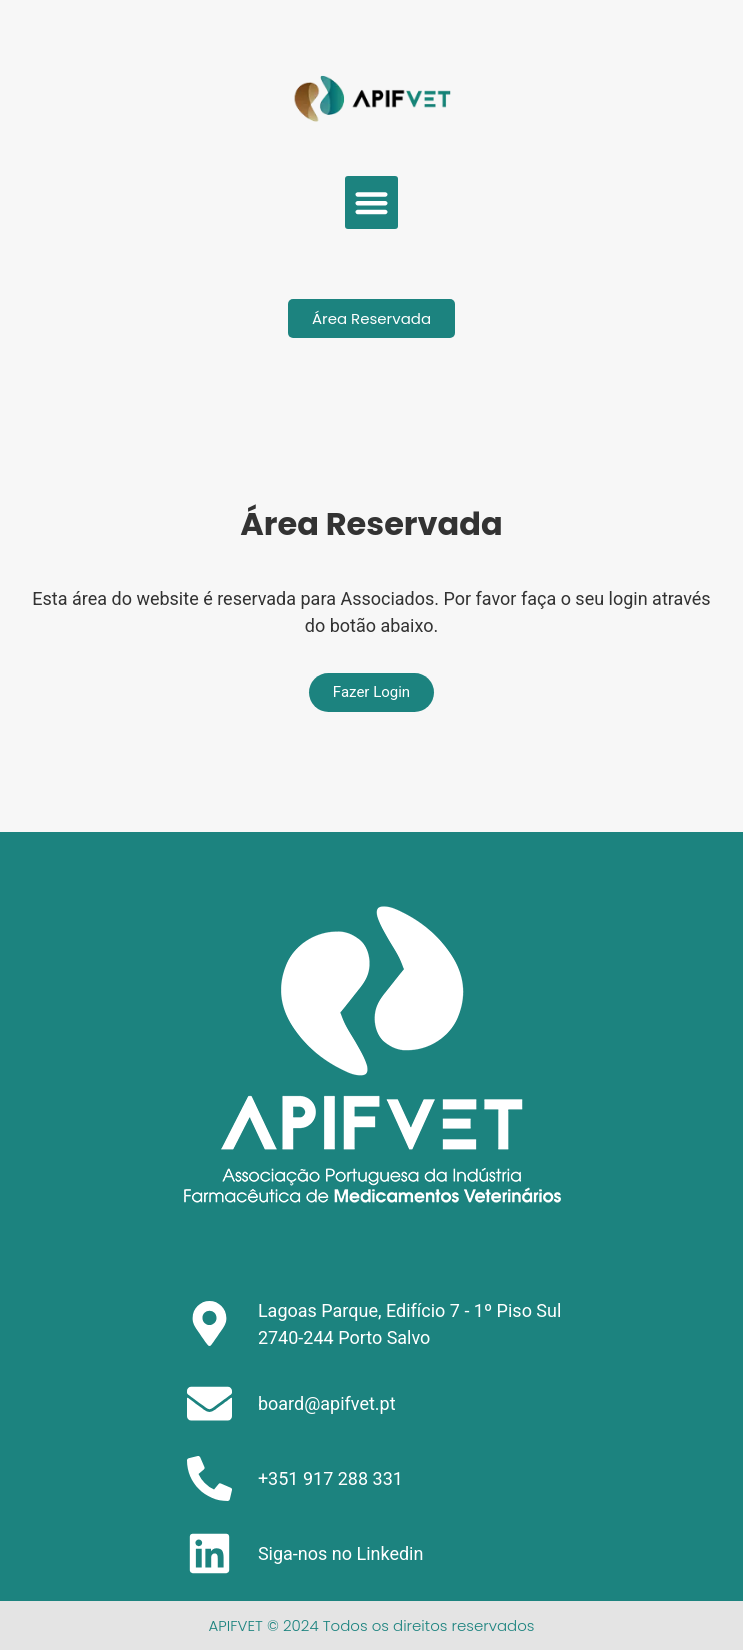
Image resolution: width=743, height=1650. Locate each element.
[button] (371, 202)
